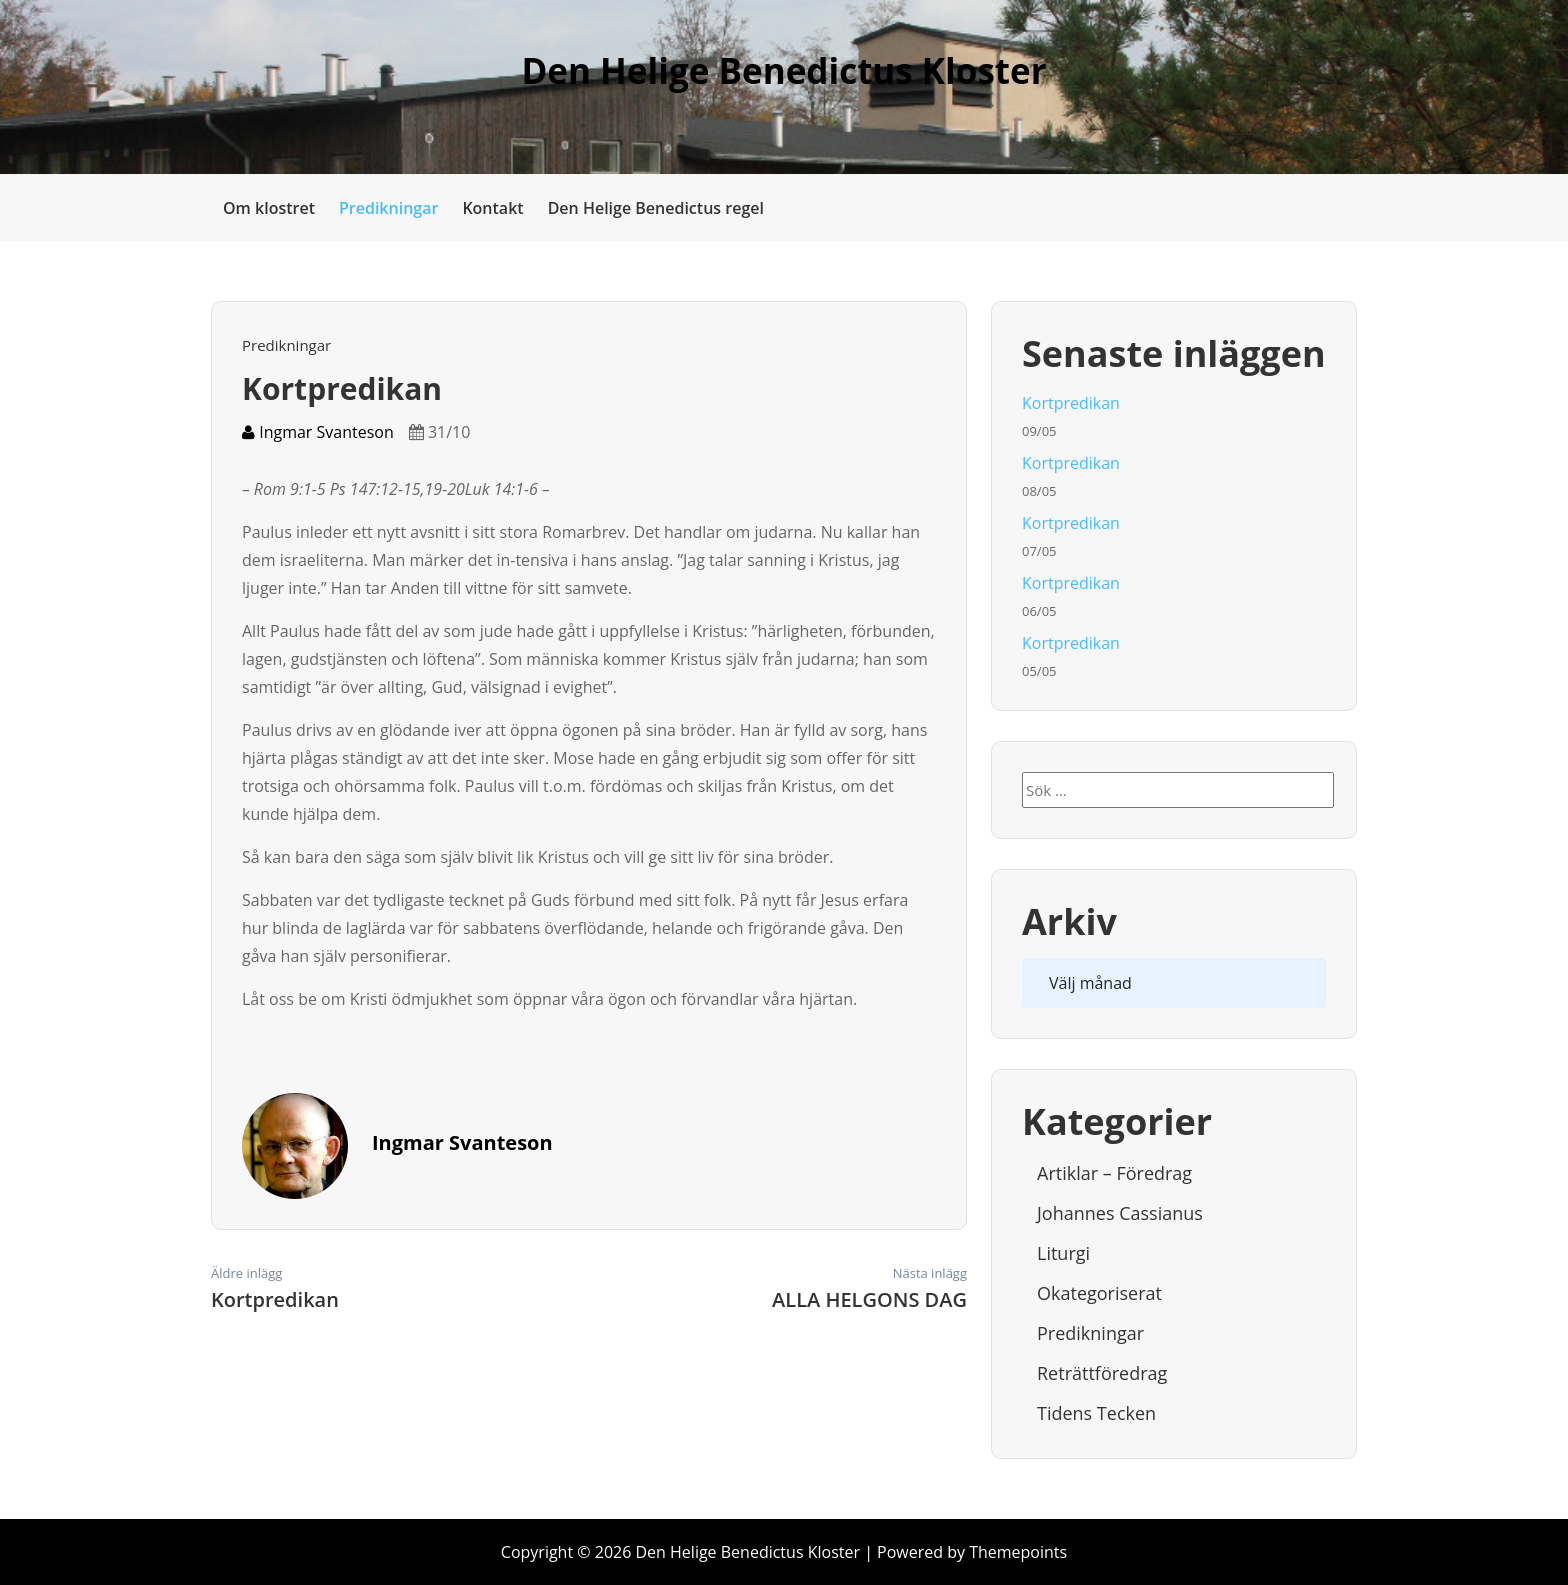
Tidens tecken (1096, 1413)
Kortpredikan (1071, 403)
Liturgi (1063, 1253)
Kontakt (492, 208)
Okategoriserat (1099, 1293)
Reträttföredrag (1102, 1373)
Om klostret (269, 208)
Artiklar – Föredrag (1114, 1173)
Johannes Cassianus (1120, 1213)
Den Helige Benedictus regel (656, 208)
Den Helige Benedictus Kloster (783, 70)
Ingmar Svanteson (318, 432)
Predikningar (388, 208)
